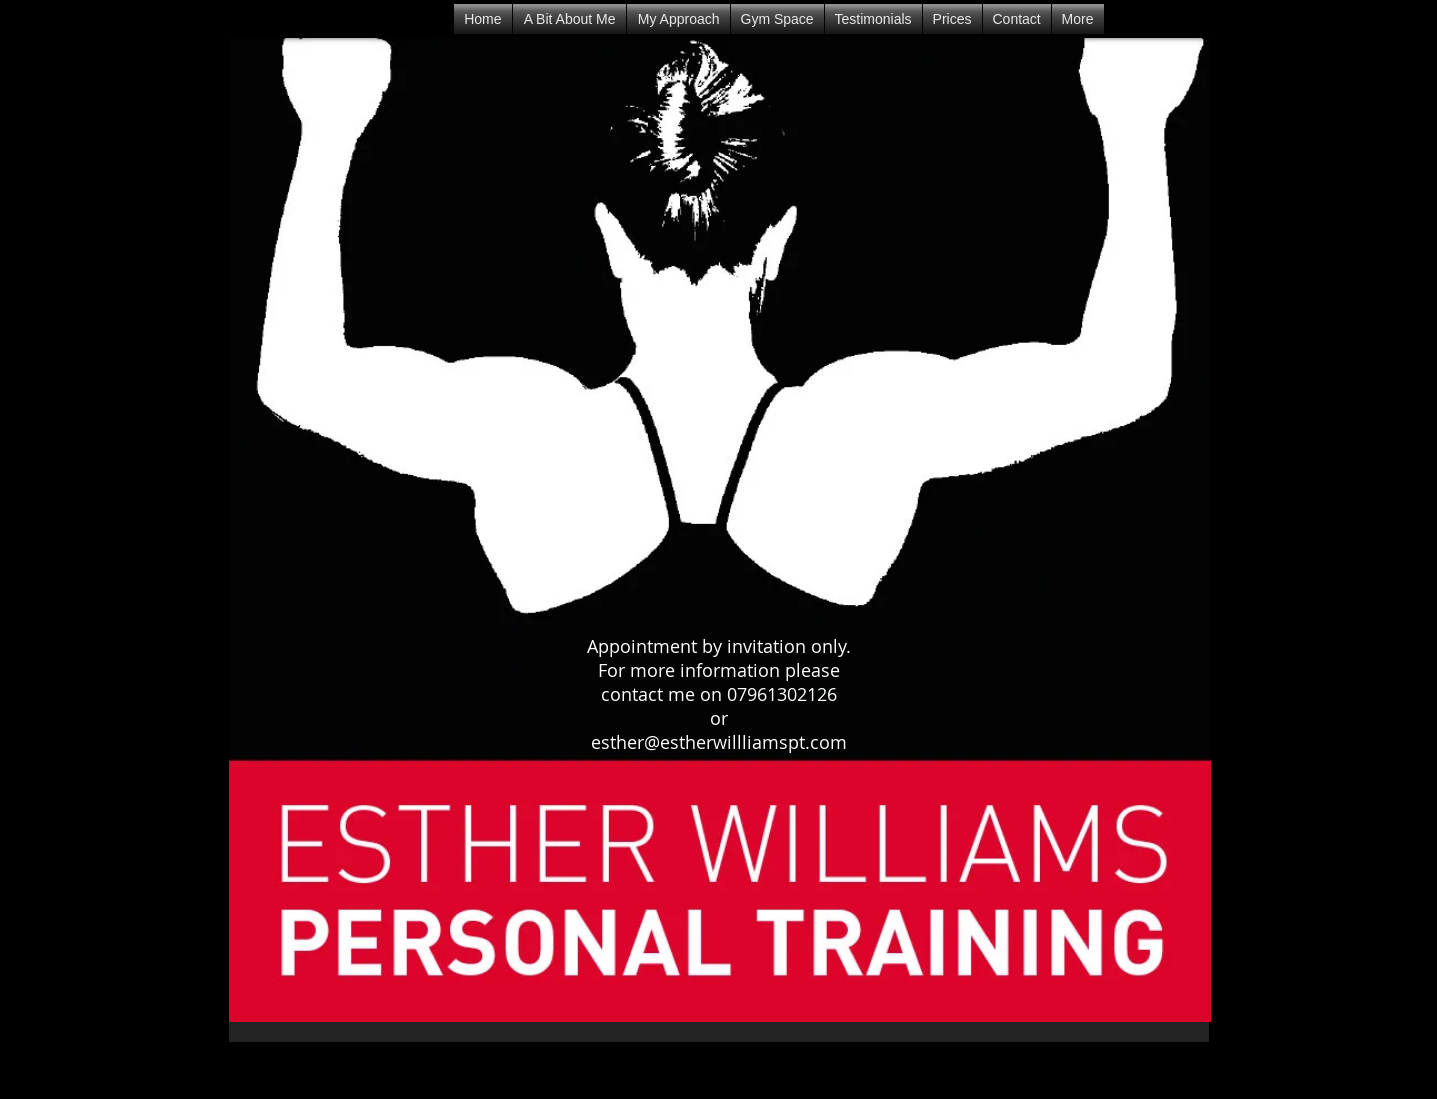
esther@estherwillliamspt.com (719, 742)
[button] (873, 19)
